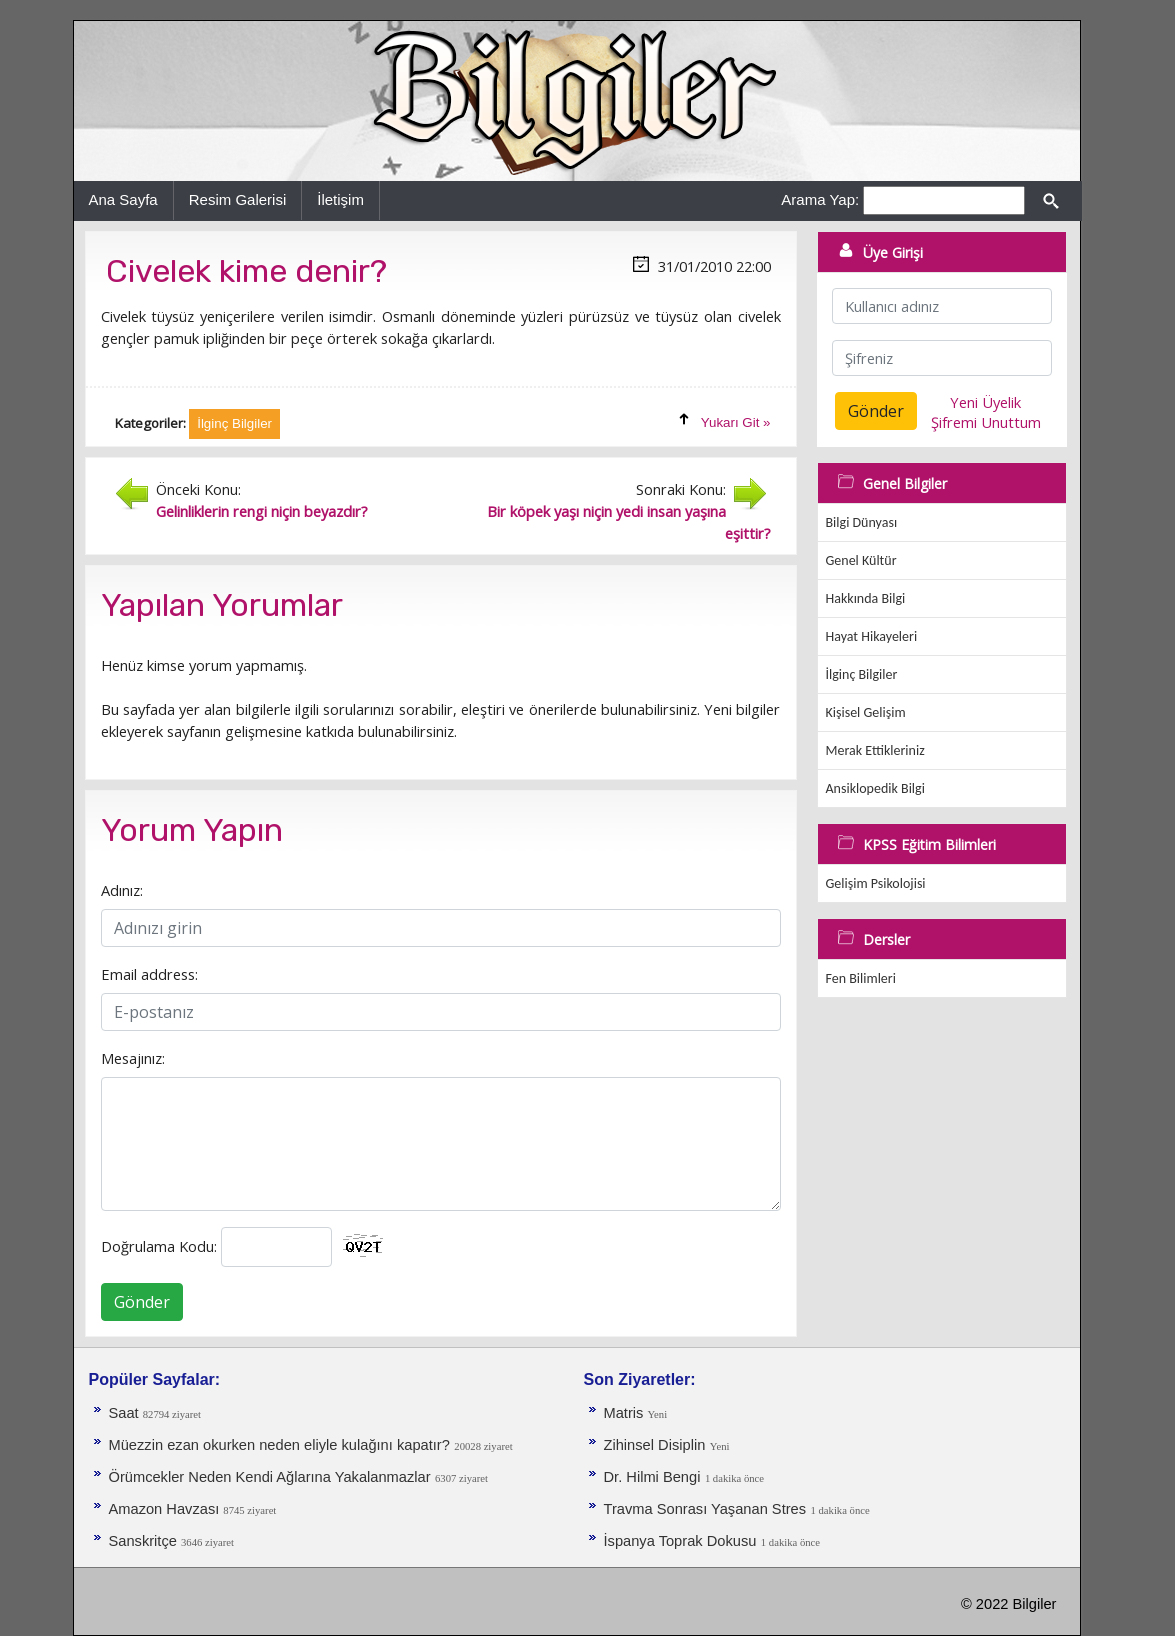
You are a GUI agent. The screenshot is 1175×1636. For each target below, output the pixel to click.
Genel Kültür (861, 560)
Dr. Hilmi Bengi (652, 1477)
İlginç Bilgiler (862, 674)
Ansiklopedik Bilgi (875, 788)
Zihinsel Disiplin (655, 1445)
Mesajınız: (133, 1058)
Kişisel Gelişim (866, 712)
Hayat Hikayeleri (872, 636)
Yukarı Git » (736, 422)
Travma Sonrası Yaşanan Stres (705, 1509)
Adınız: (122, 890)
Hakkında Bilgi (866, 598)
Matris (626, 1413)
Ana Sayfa (123, 199)
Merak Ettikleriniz (875, 750)
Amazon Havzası (166, 1509)
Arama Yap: (820, 199)
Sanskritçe (145, 1541)
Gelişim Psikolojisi (876, 883)
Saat (126, 1413)
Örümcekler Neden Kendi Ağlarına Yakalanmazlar (270, 1477)
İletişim (340, 199)
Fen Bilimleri (861, 978)
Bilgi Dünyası (862, 522)
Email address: (149, 974)
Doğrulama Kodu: (159, 1246)
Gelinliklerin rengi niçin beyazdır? (262, 511)
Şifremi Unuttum (986, 422)
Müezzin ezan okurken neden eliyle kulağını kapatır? (279, 1445)
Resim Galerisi (238, 199)
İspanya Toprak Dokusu (680, 1541)
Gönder (142, 1302)
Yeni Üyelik (985, 402)
